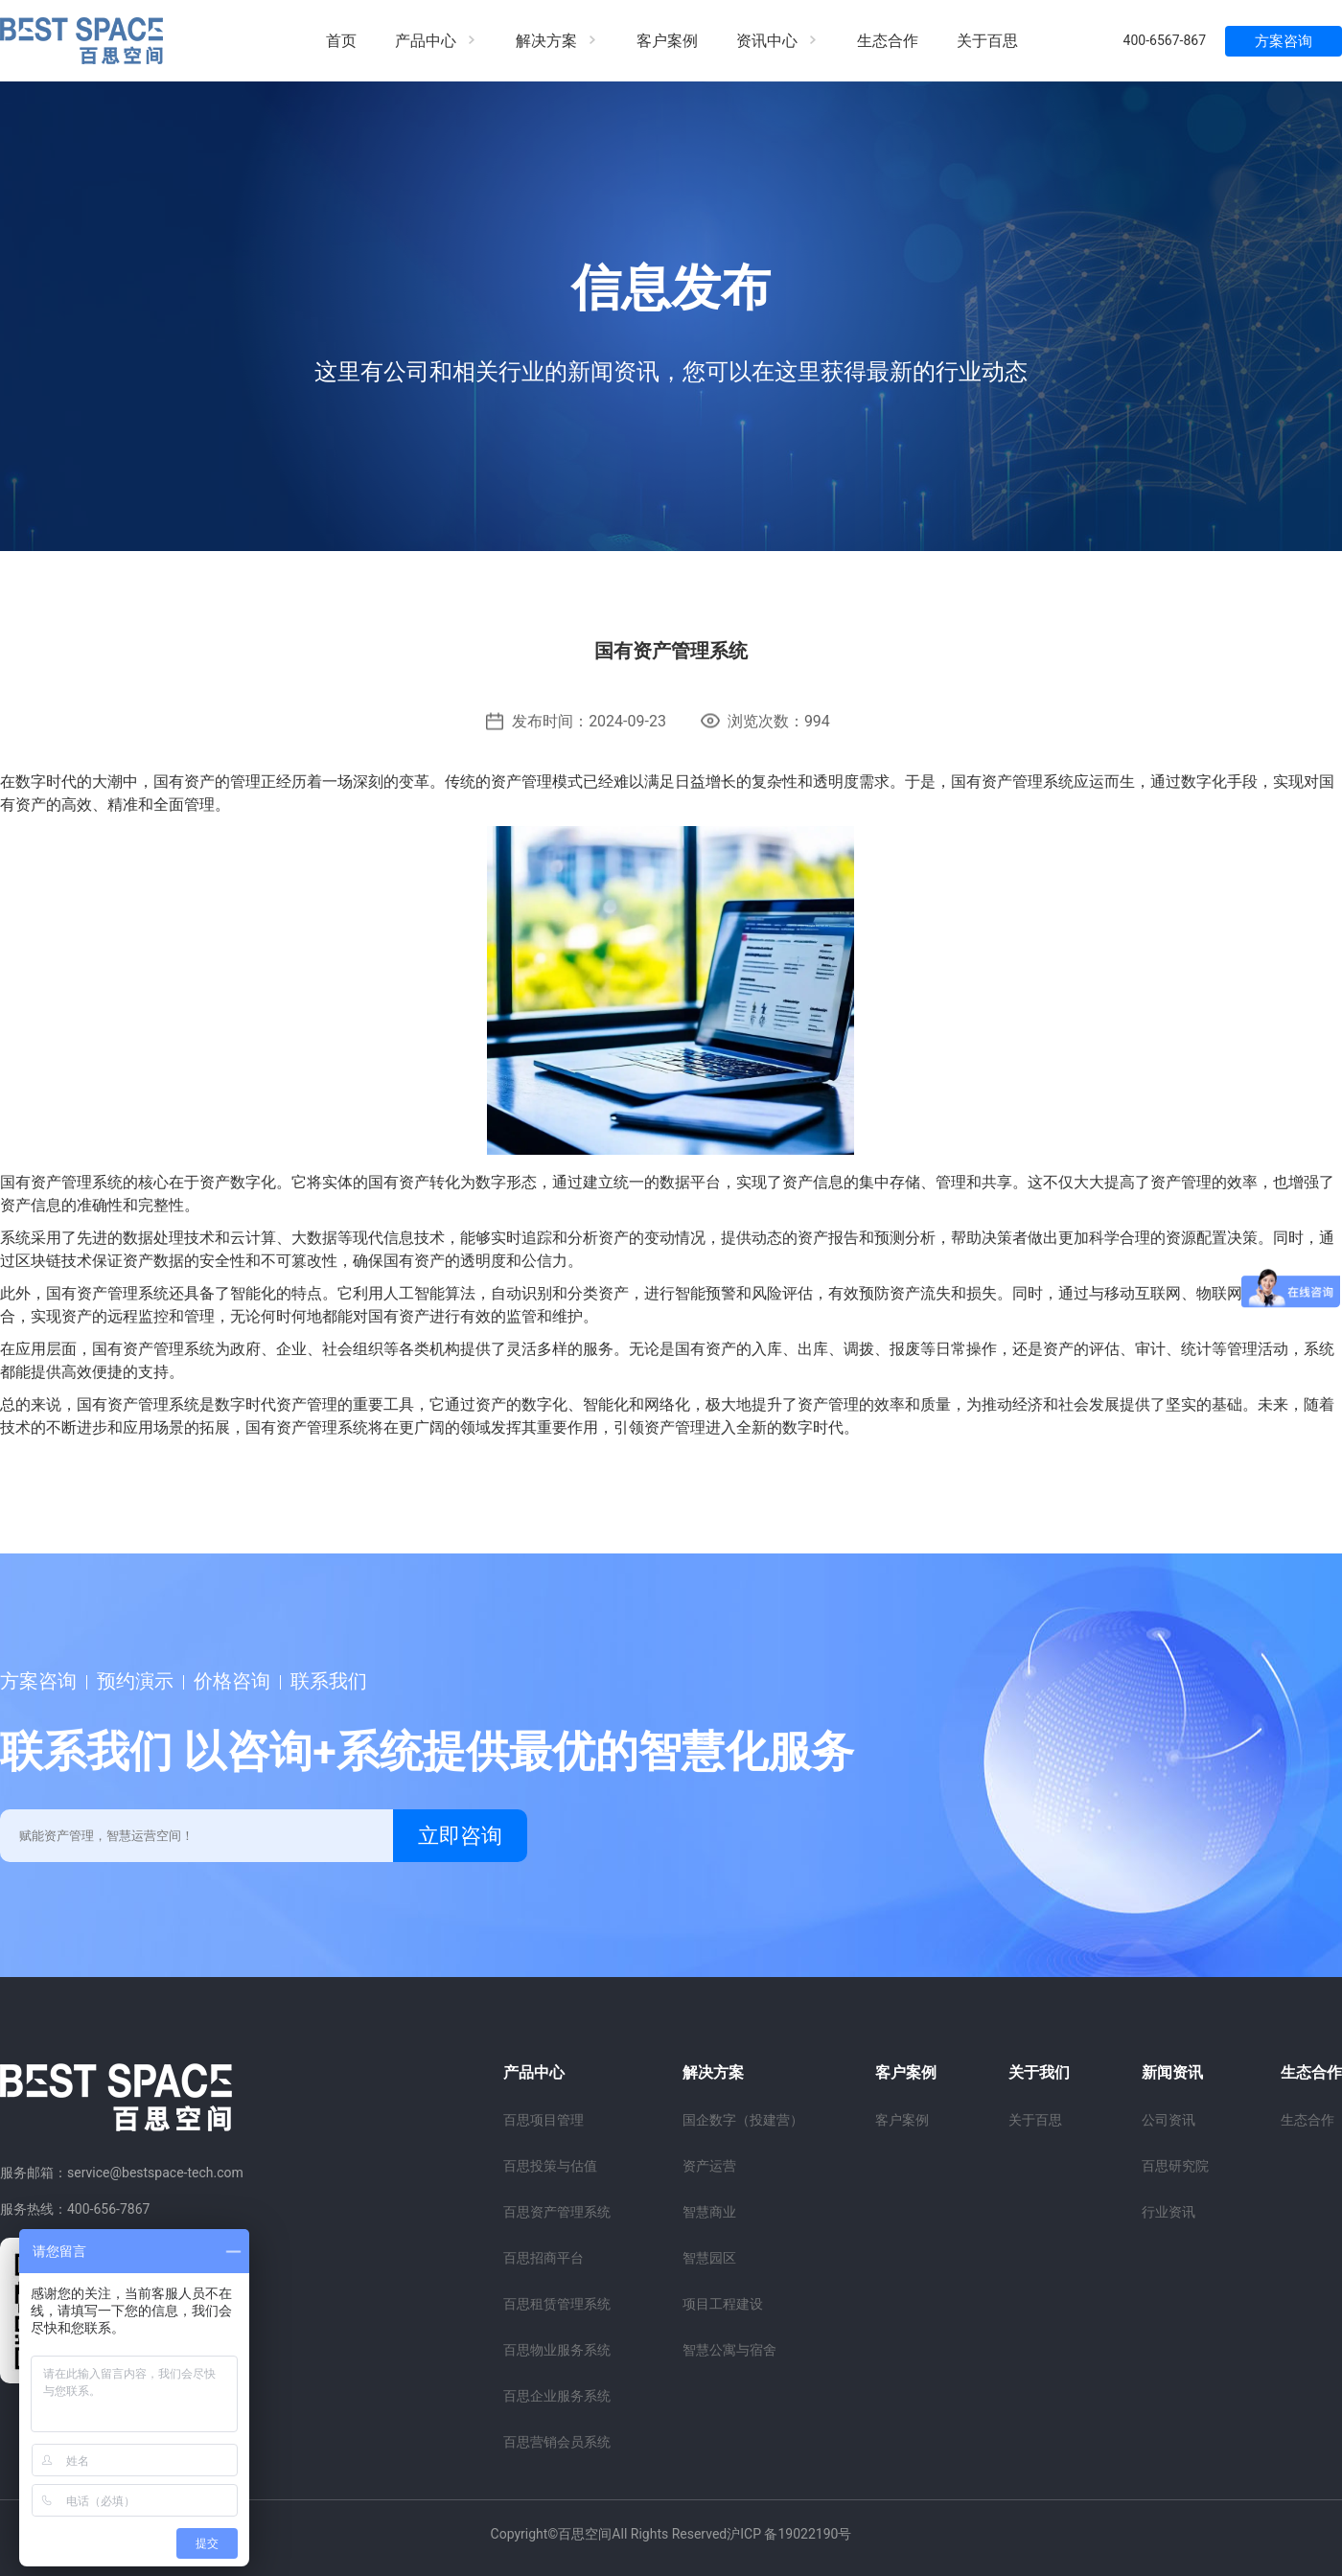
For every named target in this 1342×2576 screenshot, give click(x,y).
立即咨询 (460, 1836)
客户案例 (667, 41)
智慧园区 (709, 2258)
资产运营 (709, 2166)
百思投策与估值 (550, 2166)
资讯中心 (777, 41)
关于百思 (987, 41)
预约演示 (135, 1680)
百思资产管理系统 (557, 2212)
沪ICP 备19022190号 (789, 2534)
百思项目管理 (543, 2120)
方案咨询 (1283, 41)
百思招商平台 (543, 2258)
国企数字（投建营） (743, 2120)
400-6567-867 (1164, 40)
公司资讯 (1168, 2120)
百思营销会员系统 (557, 2442)
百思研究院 (1175, 2166)
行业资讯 (1168, 2212)
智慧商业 (709, 2212)
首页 (341, 41)
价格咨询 (232, 1680)
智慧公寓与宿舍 (729, 2350)
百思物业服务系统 (557, 2350)
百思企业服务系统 (557, 2396)
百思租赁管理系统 (557, 2304)
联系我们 (328, 1680)
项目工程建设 (723, 2304)
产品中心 (436, 41)
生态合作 (887, 41)
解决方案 (557, 41)
